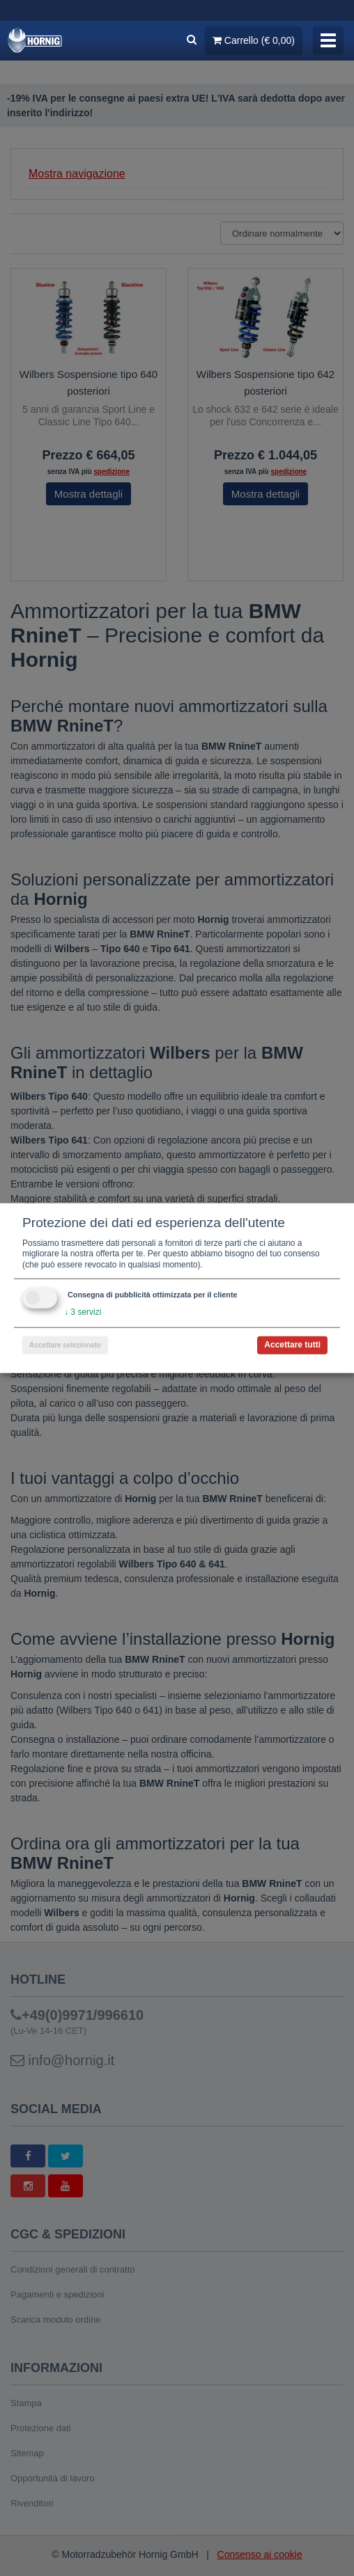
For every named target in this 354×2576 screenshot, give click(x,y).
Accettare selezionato (65, 1345)
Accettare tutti (292, 1345)
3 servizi (82, 1312)
